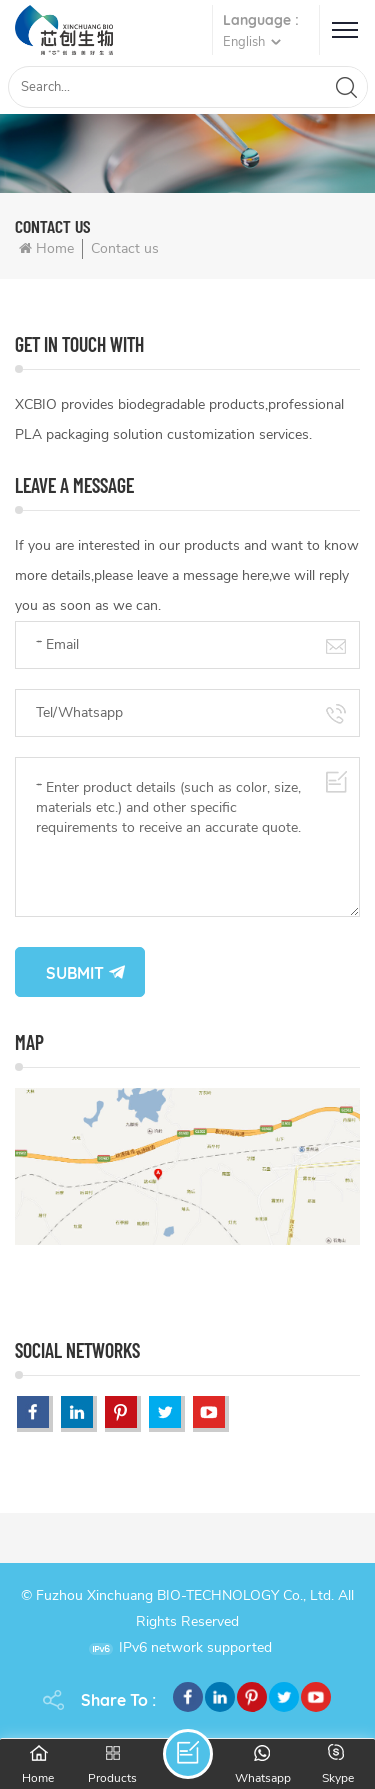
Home (46, 248)
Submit (75, 973)
